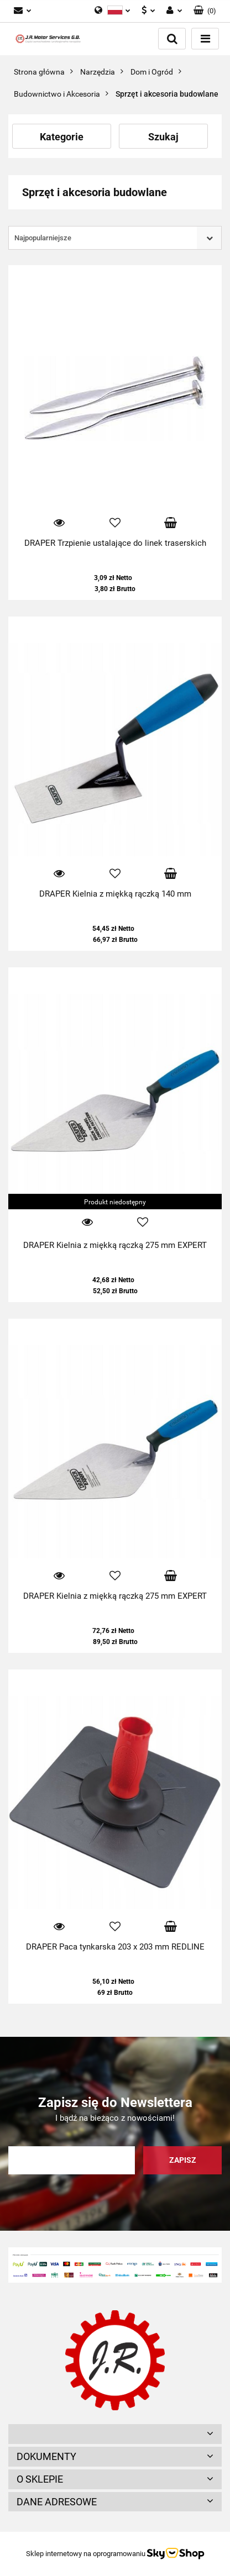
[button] (205, 11)
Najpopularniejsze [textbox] (42, 238)
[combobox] (115, 238)
